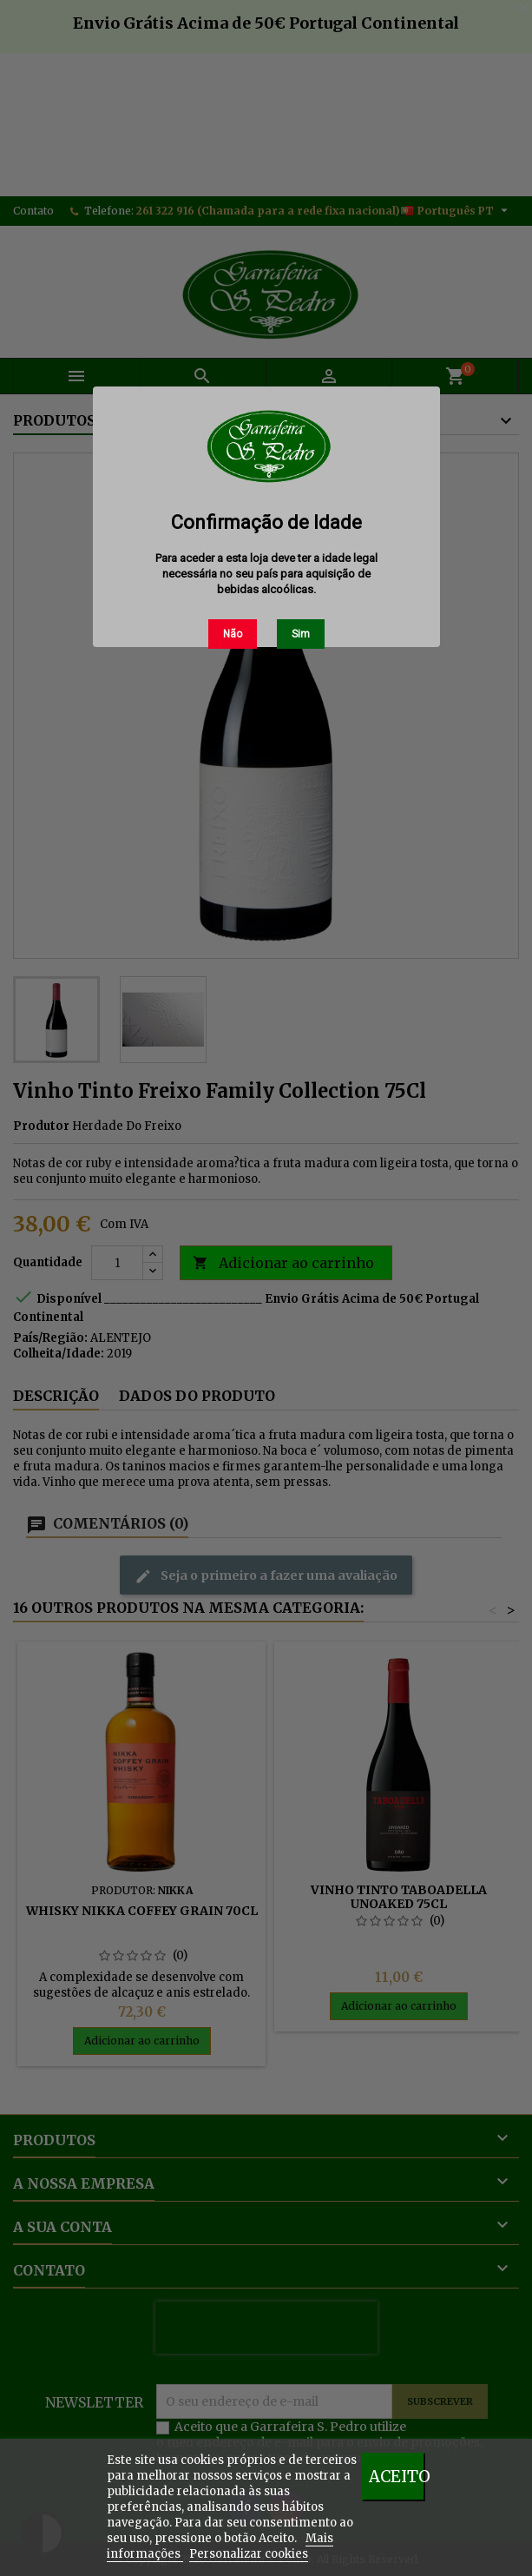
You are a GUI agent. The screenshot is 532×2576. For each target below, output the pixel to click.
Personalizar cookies (248, 2553)
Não (232, 634)
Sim (301, 634)
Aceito (397, 2477)
